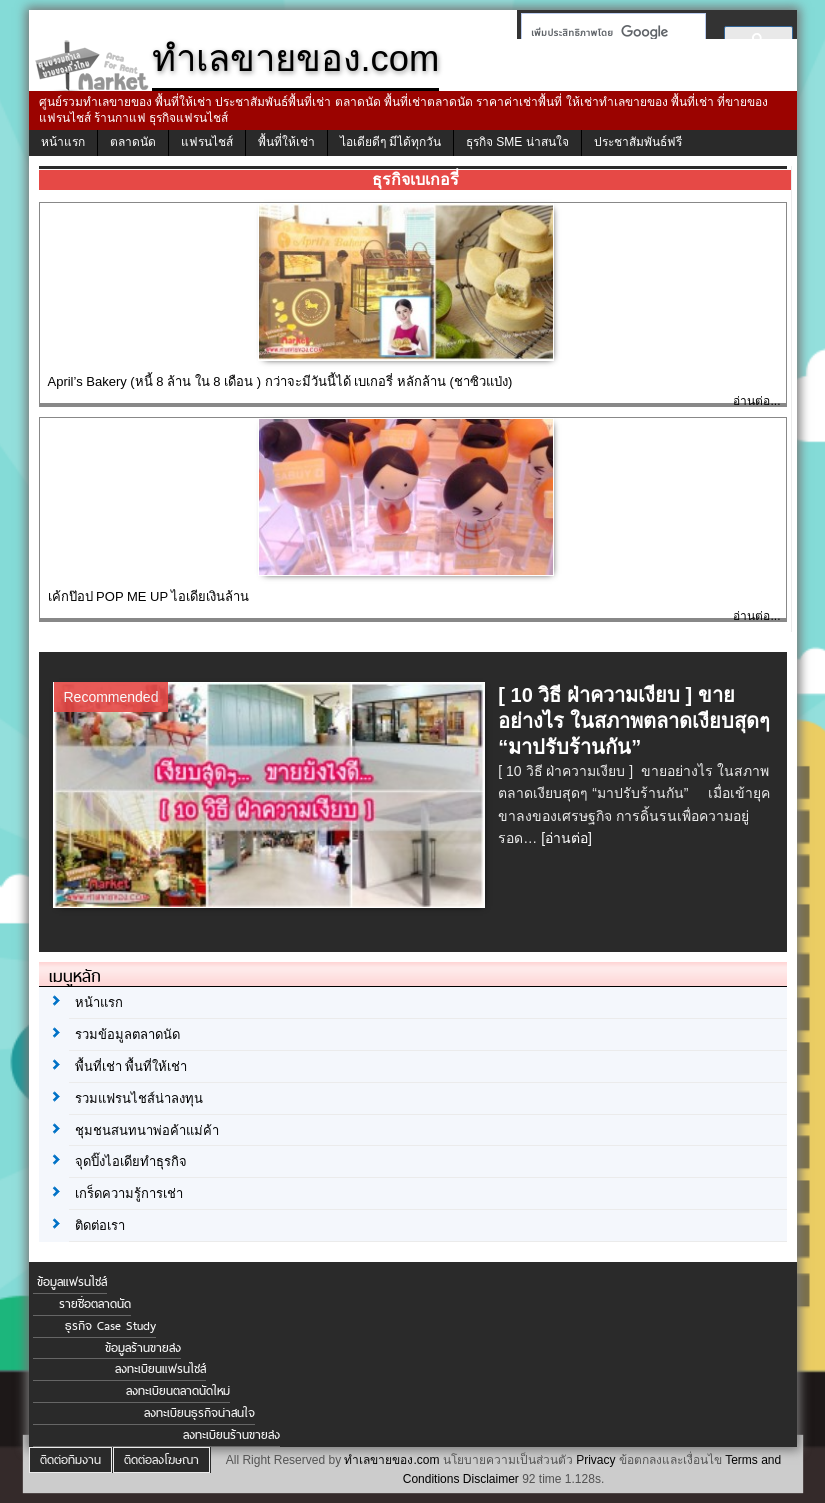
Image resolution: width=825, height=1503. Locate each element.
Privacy (595, 1460)
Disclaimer (491, 1479)
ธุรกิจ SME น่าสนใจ (517, 142)
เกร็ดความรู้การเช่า (129, 1193)
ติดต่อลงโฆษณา (161, 1460)
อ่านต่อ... (756, 401)
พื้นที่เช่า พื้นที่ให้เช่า (131, 1066)
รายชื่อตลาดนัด (95, 1304)
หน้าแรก (63, 142)
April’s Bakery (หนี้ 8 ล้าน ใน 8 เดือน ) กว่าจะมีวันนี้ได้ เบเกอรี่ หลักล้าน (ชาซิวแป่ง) (280, 381)
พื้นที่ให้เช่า (286, 142)
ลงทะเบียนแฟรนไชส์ (160, 1369)
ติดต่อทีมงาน (70, 1460)
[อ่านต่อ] (566, 838)
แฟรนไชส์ (207, 142)
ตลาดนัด (133, 142)
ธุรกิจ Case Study (110, 1326)
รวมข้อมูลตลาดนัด (127, 1034)
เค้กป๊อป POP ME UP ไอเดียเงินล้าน (149, 596)
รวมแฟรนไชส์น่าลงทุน (139, 1098)
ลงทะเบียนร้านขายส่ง (231, 1435)
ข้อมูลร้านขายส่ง (143, 1348)
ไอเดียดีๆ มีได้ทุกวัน (390, 142)
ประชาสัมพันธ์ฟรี (638, 142)
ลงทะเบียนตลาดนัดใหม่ (178, 1391)
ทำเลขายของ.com (391, 1460)
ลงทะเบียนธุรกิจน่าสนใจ (199, 1413)
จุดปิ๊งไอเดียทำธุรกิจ (131, 1161)
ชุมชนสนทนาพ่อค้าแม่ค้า (147, 1130)
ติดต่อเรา (100, 1225)
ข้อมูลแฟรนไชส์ (72, 1282)
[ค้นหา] (607, 32)
